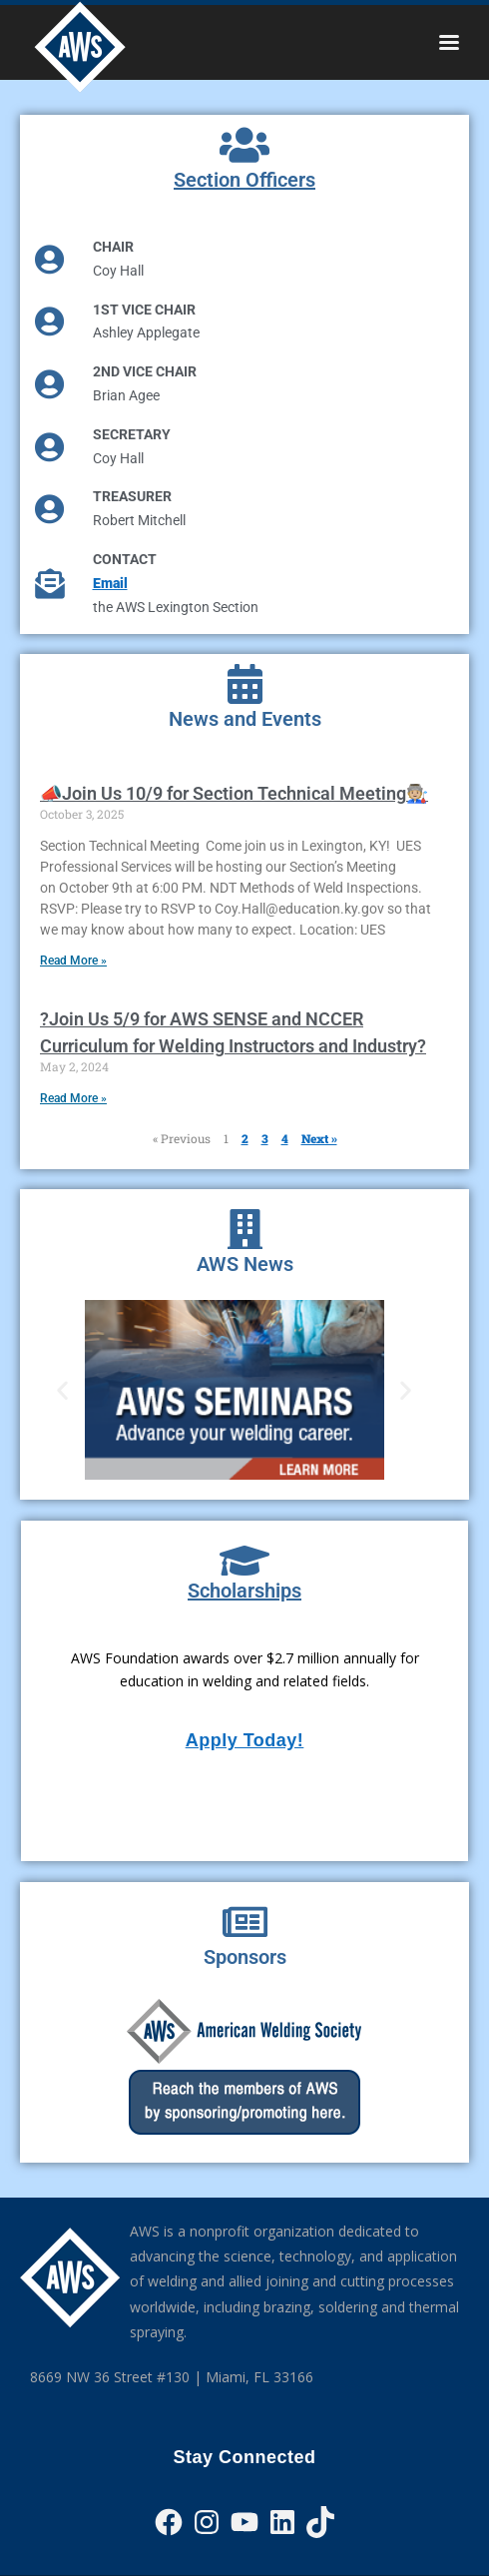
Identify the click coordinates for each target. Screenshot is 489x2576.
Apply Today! (245, 1740)
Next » (319, 1138)
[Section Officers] (244, 145)
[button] (62, 1389)
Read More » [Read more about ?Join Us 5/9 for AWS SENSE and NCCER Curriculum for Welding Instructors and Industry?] (73, 1098)
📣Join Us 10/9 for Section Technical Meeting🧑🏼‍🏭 (234, 793)
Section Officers (244, 180)
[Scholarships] (244, 1561)
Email (110, 583)
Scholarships (244, 1591)
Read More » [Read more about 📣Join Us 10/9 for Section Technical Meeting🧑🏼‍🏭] (73, 960)
